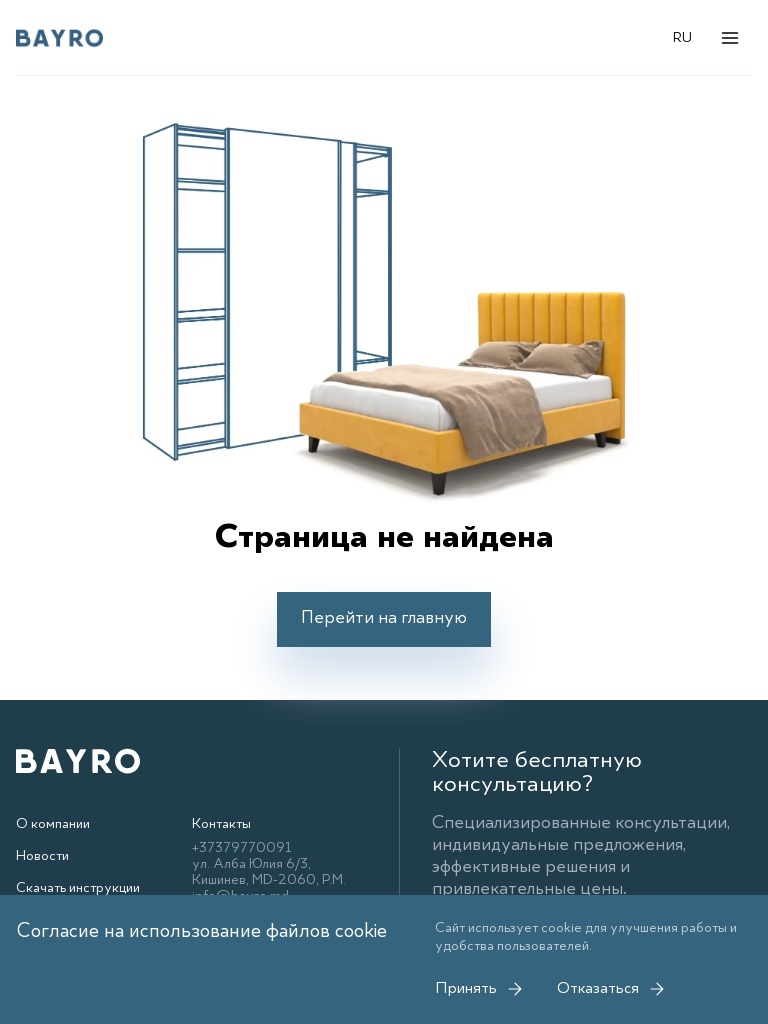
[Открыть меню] (730, 38)
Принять (480, 989)
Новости (42, 856)
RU (682, 38)
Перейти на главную (384, 618)
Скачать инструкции (78, 888)
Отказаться (612, 989)
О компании (53, 824)
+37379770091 (242, 848)
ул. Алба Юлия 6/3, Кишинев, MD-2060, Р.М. (269, 872)
